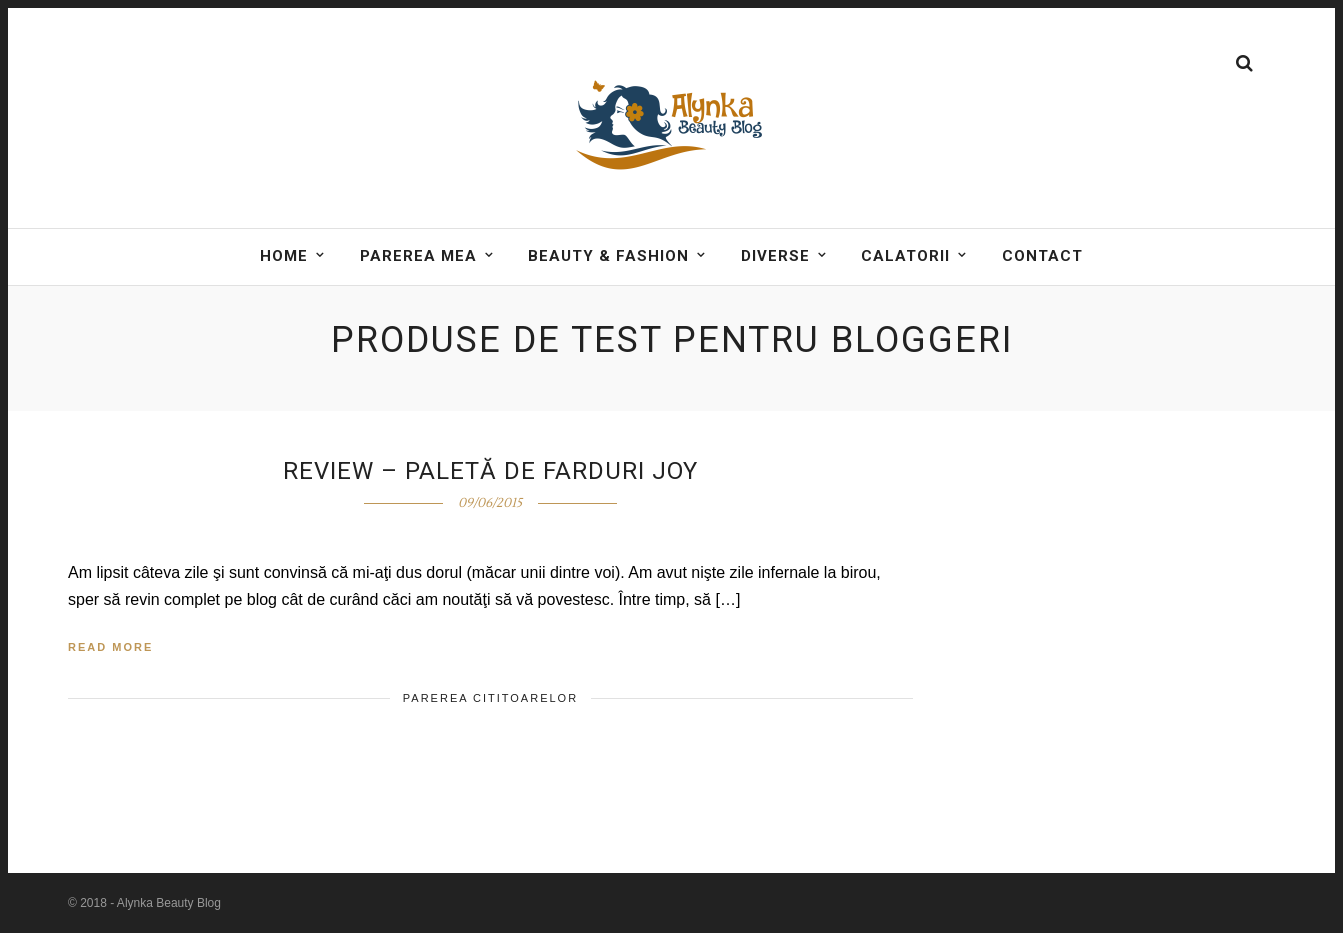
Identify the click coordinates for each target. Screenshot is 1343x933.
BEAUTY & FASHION (608, 256)
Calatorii (905, 256)
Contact (1042, 256)
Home (284, 256)
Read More (110, 647)
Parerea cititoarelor (490, 698)
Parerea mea (418, 256)
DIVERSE (775, 256)
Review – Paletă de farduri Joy (490, 471)
